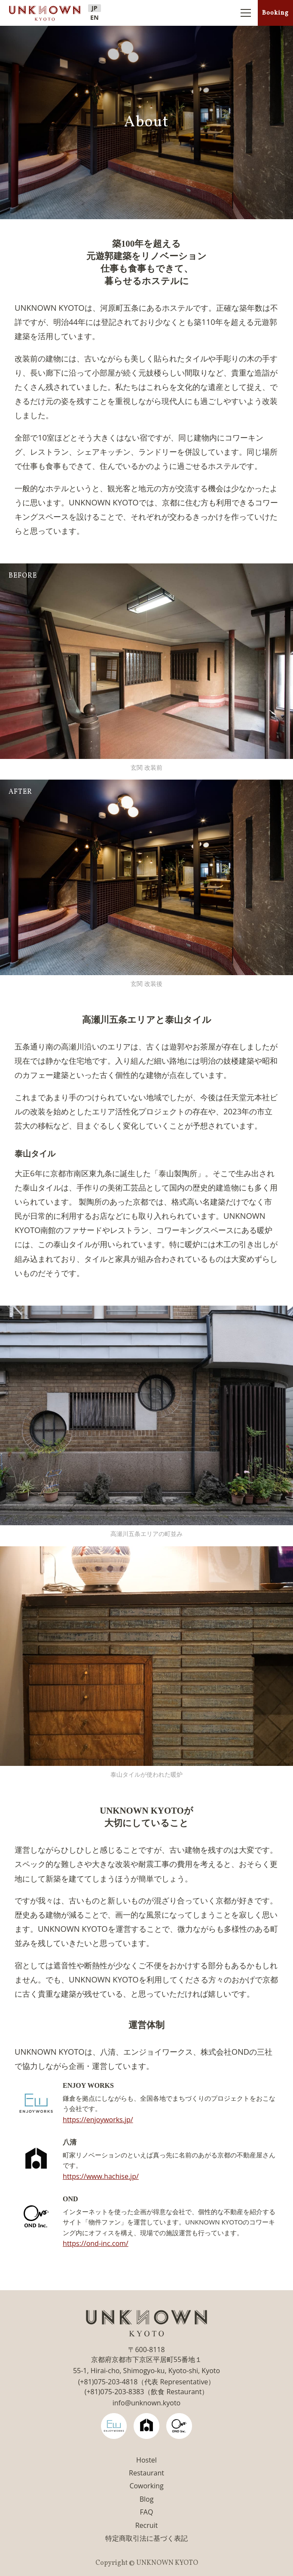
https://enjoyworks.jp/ (98, 2119)
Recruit (146, 2525)
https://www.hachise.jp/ (101, 2176)
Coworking (146, 2485)
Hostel (146, 2460)
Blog (147, 2499)
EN (94, 17)
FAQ (146, 2512)
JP (95, 8)
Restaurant (146, 2473)
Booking (275, 13)
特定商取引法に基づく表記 (146, 2538)
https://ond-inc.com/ (95, 2243)
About (146, 122)
